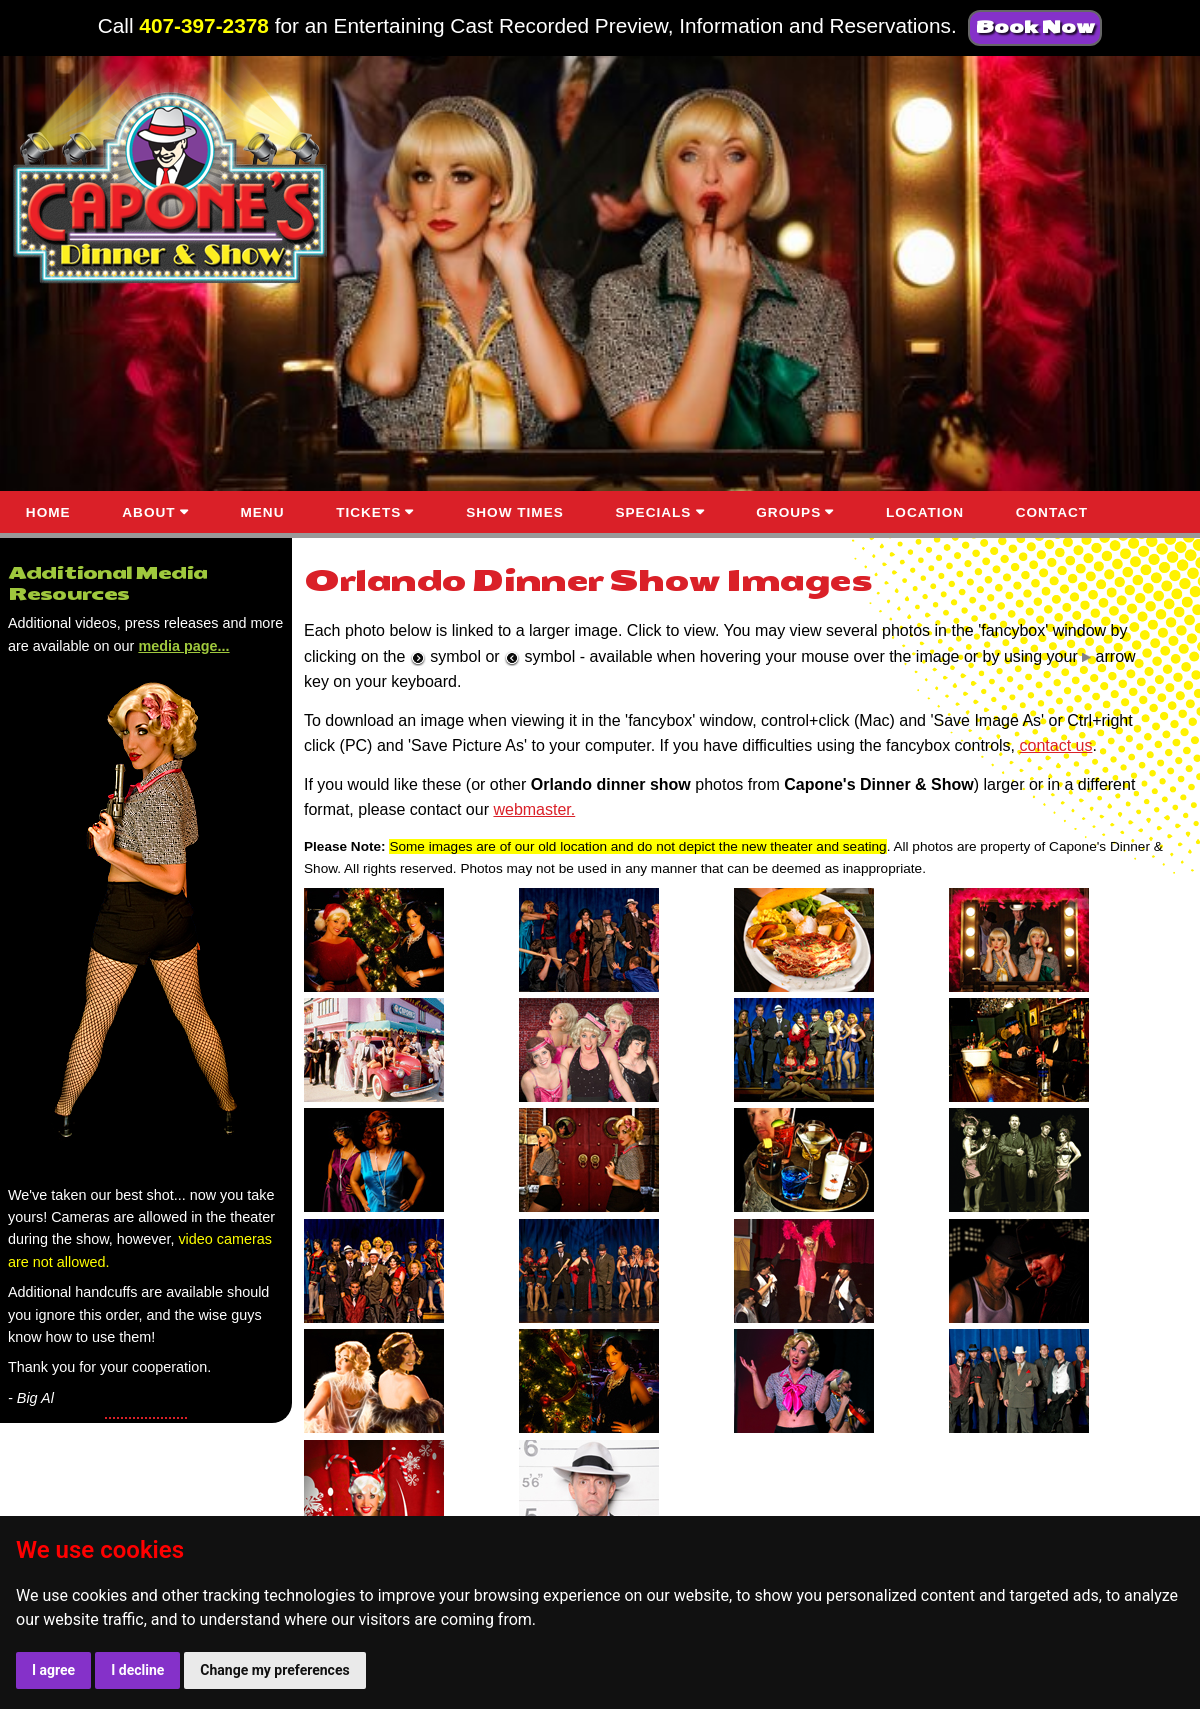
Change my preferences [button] (274, 1670)
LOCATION (925, 512)
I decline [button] (137, 1670)
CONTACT (1052, 512)
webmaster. (534, 809)
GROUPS (788, 512)
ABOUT (148, 512)
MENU (262, 512)
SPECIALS (653, 512)
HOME (48, 512)
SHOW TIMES (515, 512)
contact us (1056, 745)
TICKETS (368, 512)
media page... (183, 646)
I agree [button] (53, 1670)
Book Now (1035, 27)
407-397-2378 (204, 25)
